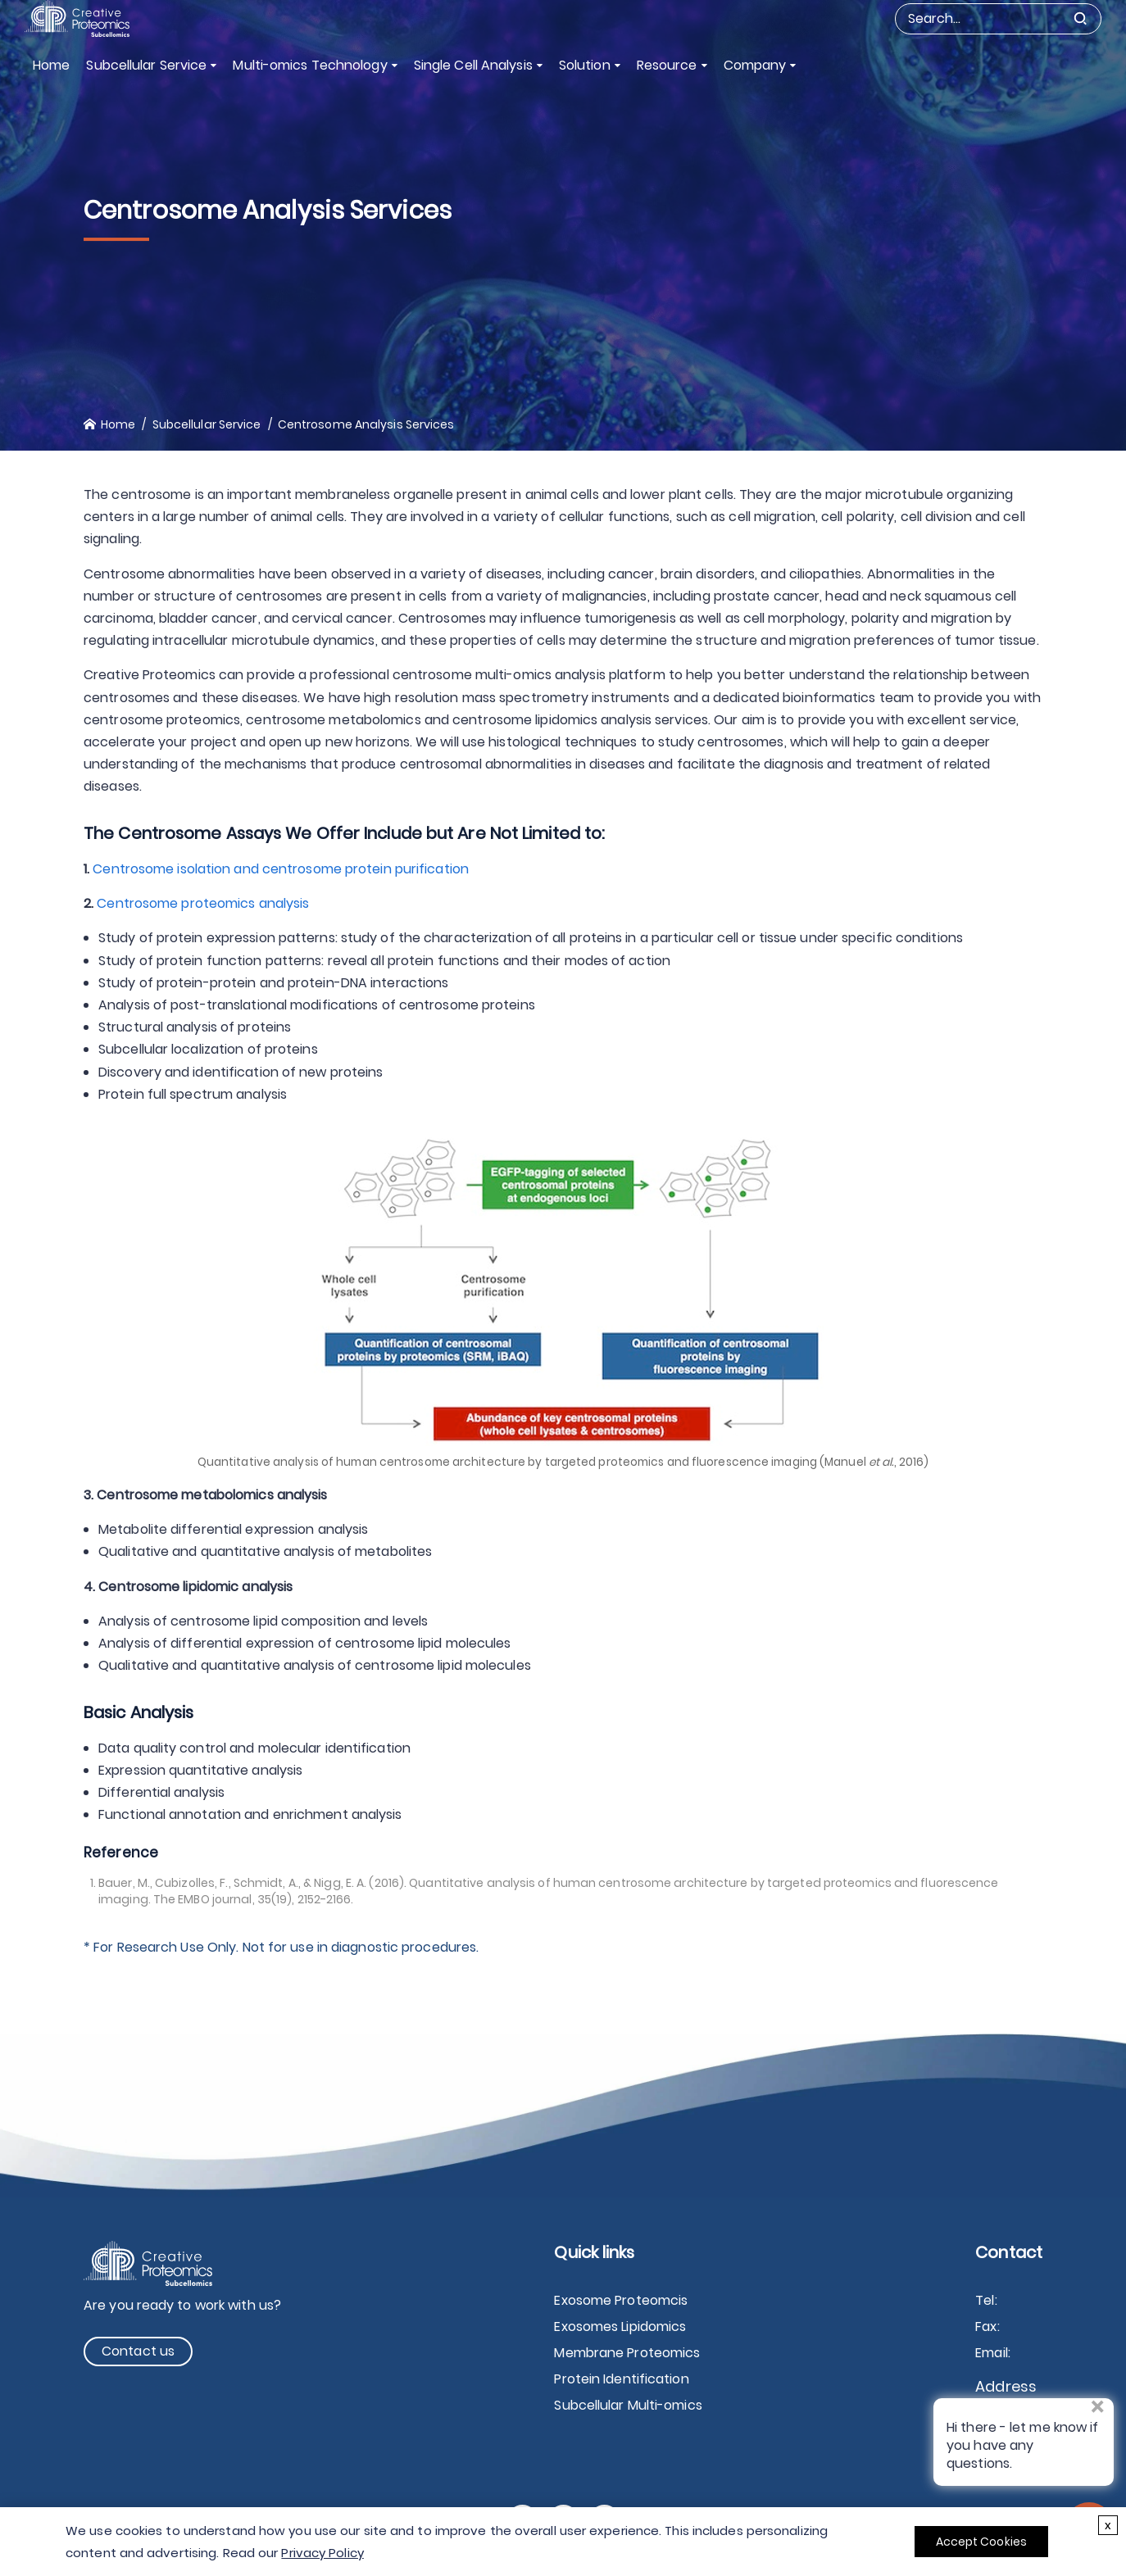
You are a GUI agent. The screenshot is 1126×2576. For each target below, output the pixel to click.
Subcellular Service (146, 65)
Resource (667, 65)
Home (51, 65)
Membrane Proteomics (627, 2352)
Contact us (138, 2351)
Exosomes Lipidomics (620, 2326)
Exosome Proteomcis (621, 2300)
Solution (585, 65)
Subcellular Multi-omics (627, 2405)
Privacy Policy (322, 2552)
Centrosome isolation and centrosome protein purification (281, 868)
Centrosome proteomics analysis (203, 903)
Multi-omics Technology (310, 65)
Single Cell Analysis (473, 65)
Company (755, 65)
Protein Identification (621, 2379)
